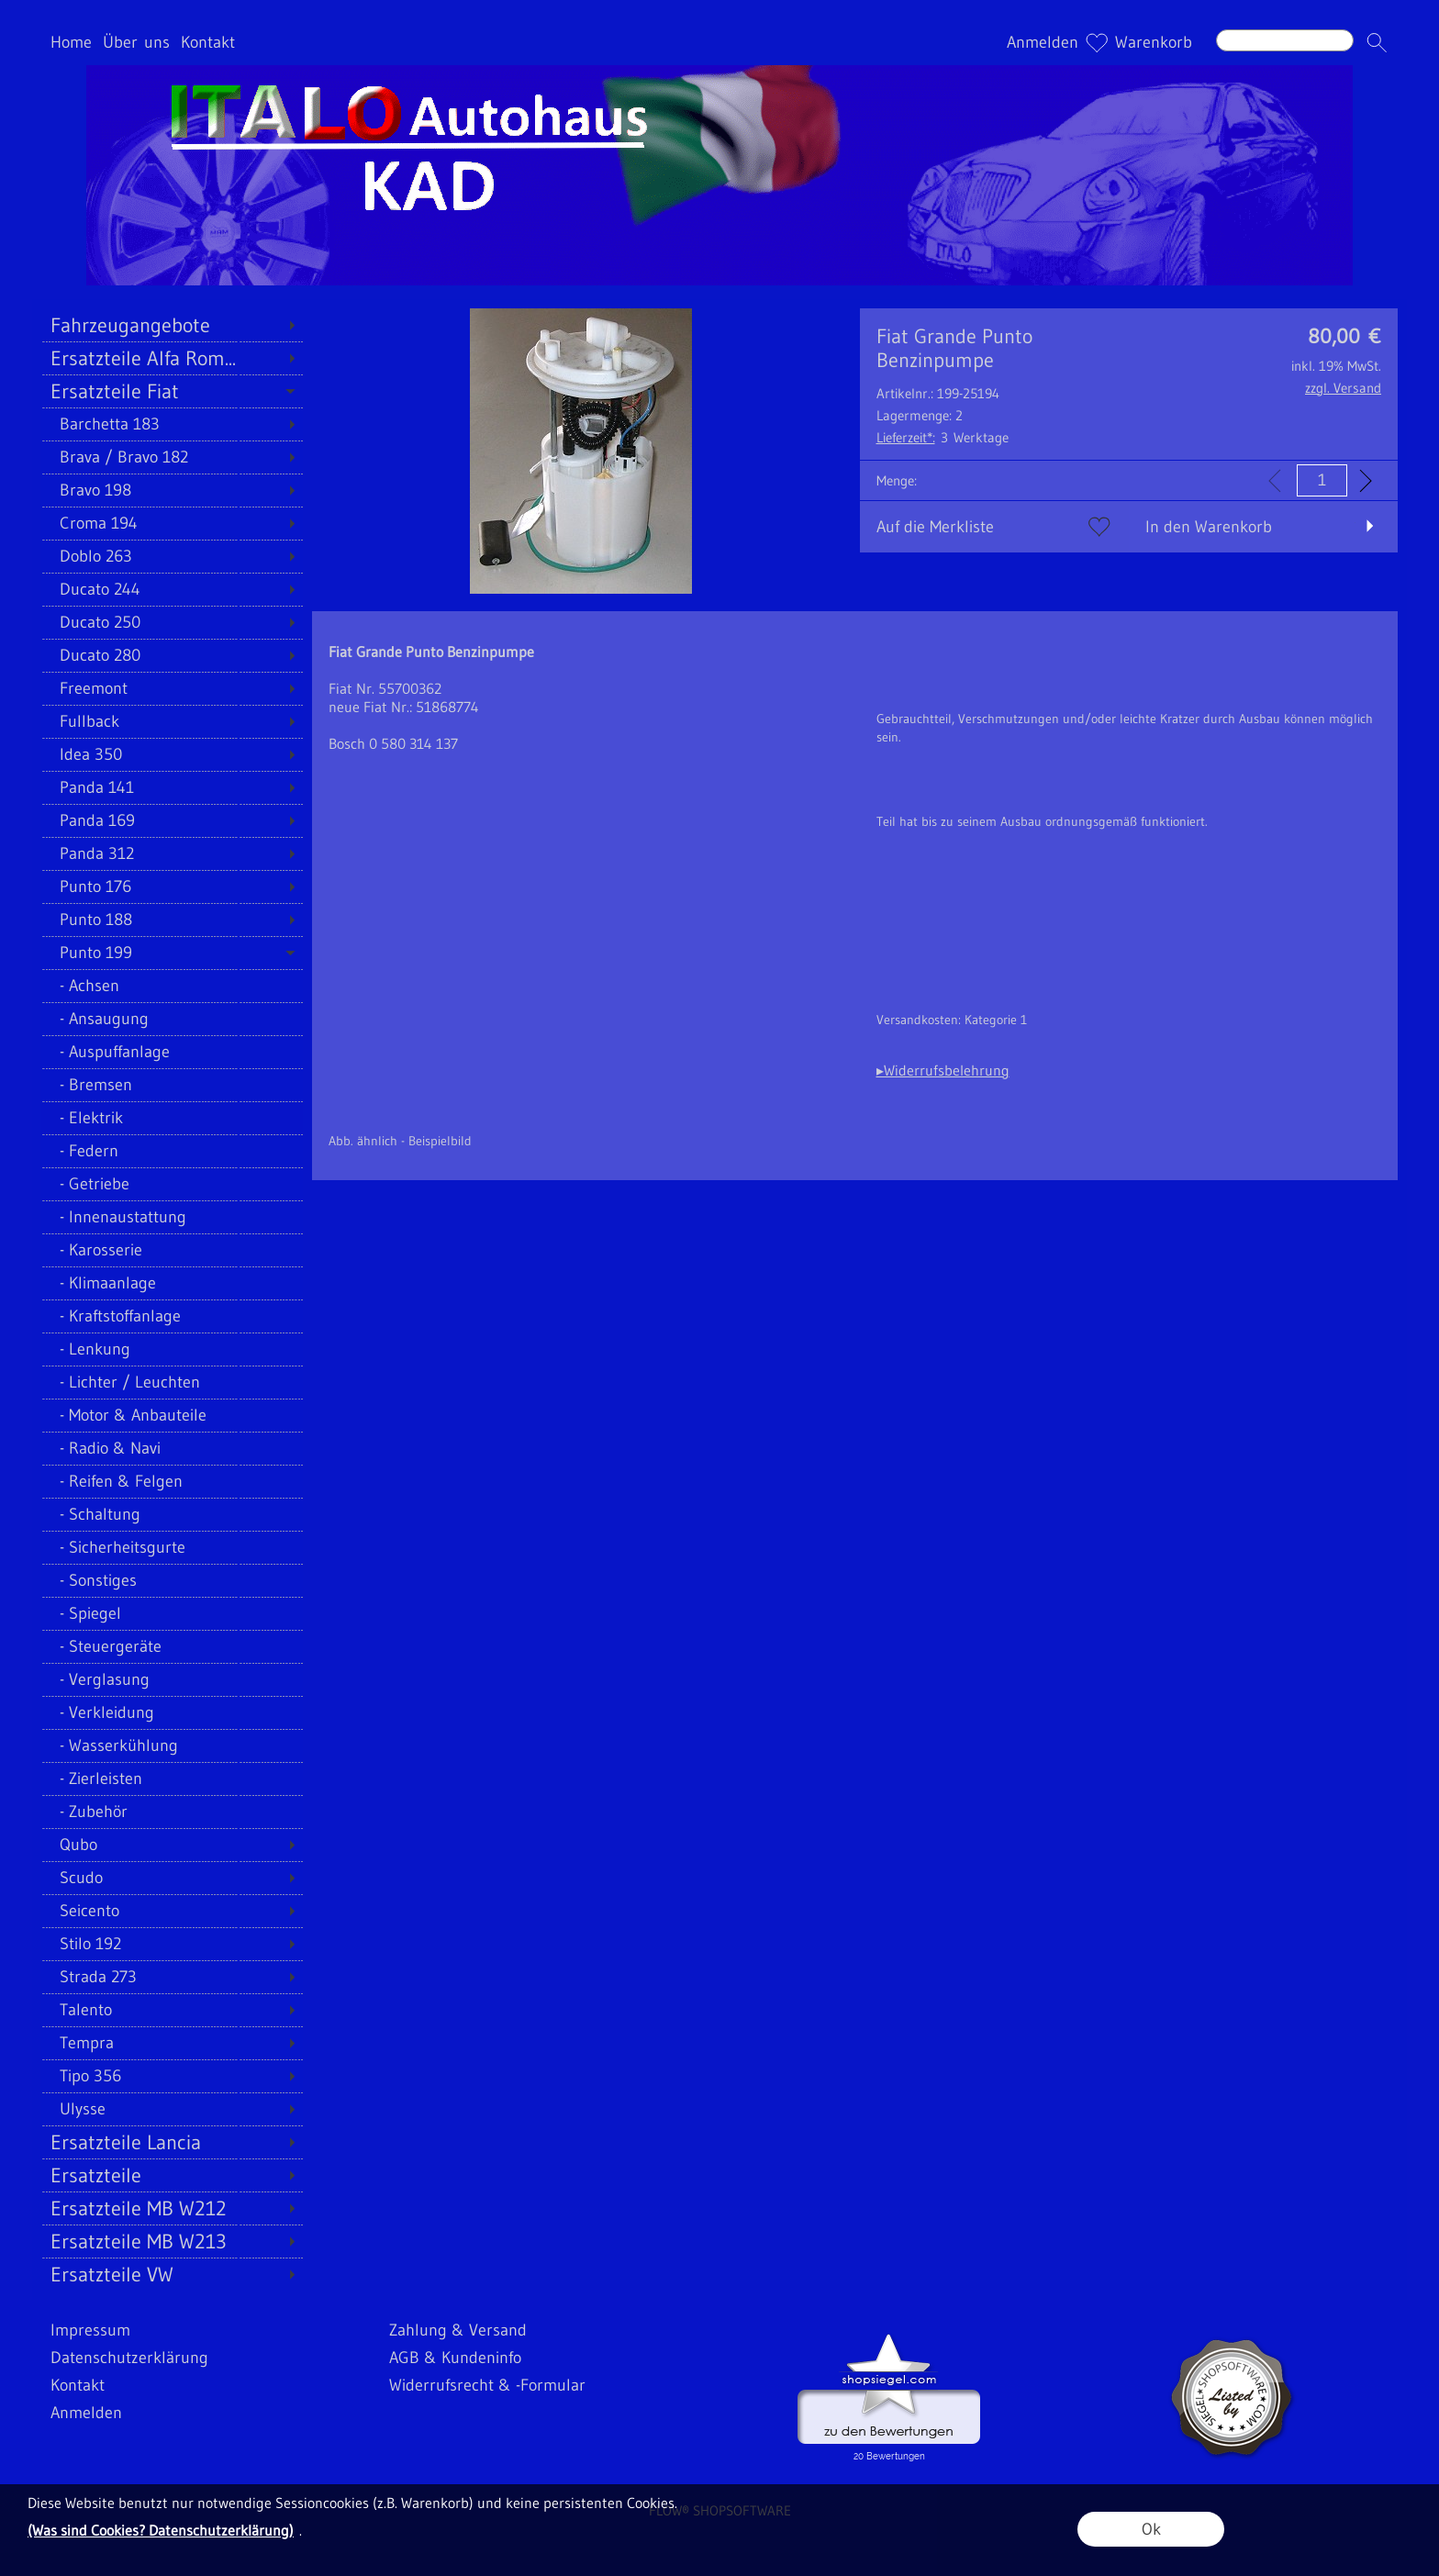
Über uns (136, 42)
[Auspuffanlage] (172, 1051)
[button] (1377, 42)
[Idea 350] (172, 754)
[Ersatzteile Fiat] (172, 390)
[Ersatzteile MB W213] (172, 2241)
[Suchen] (1285, 40)
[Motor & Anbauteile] (172, 1415)
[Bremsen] (172, 1084)
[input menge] (1322, 480)
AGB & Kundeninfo (455, 2357)
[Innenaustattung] (172, 1216)
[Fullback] (172, 721)
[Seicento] (172, 1910)
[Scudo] (172, 1877)
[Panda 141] (172, 787)
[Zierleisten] (172, 1778)
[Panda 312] (172, 853)
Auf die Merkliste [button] (935, 527)
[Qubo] (172, 1844)
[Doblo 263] (172, 556)
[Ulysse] (172, 2108)
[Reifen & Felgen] (172, 1481)
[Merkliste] (1097, 42)
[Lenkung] (172, 1349)
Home (71, 42)
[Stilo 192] (172, 1943)
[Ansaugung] (172, 1018)
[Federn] (172, 1150)
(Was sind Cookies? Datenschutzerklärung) (161, 2530)
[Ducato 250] (172, 622)
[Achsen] (172, 985)
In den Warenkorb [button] (1208, 527)
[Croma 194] (172, 523)
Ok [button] (1151, 2529)
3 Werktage (942, 437)
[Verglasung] (172, 1679)
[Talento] (172, 2009)
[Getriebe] (172, 1183)
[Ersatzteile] (172, 2174)
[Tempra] (172, 2042)
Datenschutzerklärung (129, 2357)
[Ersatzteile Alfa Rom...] (172, 357)
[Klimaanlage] (172, 1282)
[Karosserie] (172, 1249)
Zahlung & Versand (458, 2330)
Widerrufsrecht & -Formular (487, 2385)
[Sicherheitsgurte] (172, 1547)
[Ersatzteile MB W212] (172, 2208)
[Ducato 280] (172, 655)
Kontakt (208, 42)
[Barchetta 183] (172, 423)
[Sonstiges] (172, 1580)
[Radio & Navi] (172, 1448)
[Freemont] (172, 688)
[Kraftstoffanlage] (172, 1316)
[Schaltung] (172, 1514)
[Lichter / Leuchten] (172, 1382)
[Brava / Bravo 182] (172, 457)
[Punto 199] (172, 952)
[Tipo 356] (172, 2075)
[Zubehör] (172, 1811)
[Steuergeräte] (172, 1646)
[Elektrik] (172, 1117)
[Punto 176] (172, 886)
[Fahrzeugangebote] (172, 324)
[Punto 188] (172, 919)
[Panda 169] (172, 820)
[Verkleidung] (172, 1712)
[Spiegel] (172, 1613)
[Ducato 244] (172, 589)
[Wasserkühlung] (172, 1745)
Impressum (90, 2330)
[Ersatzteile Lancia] (172, 2141)
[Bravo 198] (172, 490)
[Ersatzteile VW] (172, 2274)
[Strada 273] (172, 1976)
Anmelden (1042, 42)
